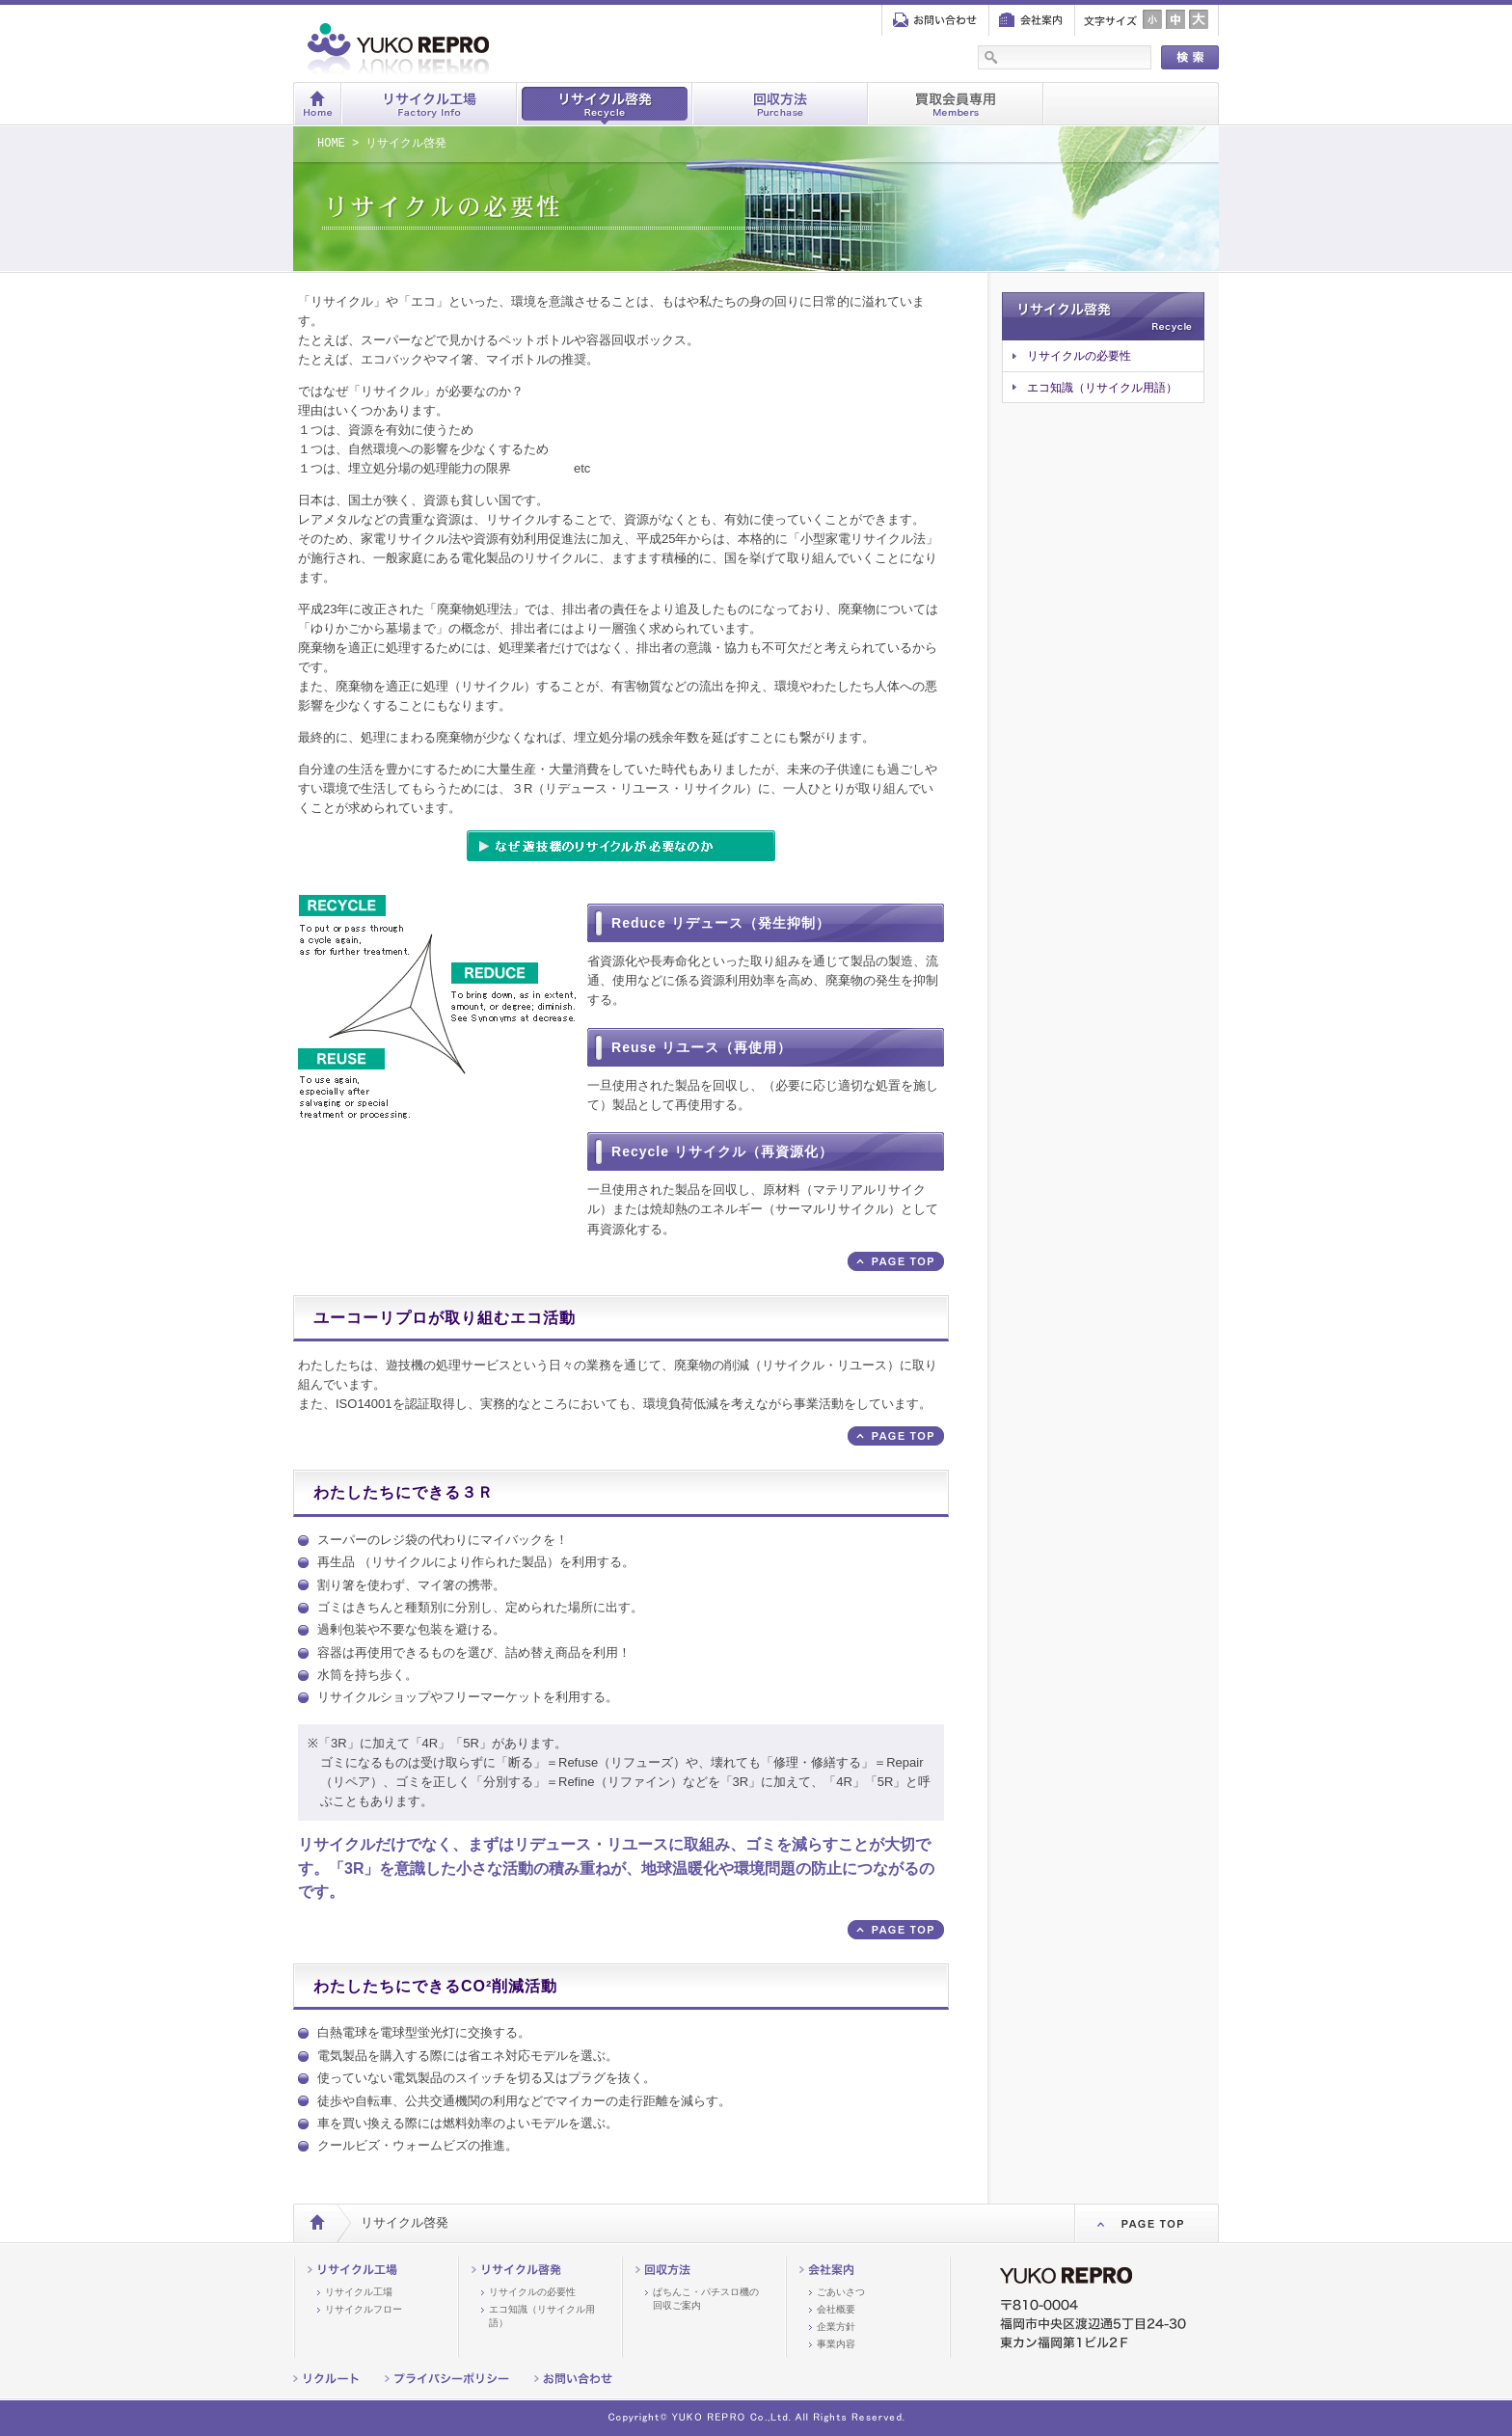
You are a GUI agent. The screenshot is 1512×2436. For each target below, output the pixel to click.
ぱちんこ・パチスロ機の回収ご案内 (706, 2299)
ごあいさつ (841, 2292)
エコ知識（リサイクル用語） (1102, 387)
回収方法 (780, 103)
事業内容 (836, 2344)
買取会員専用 (955, 103)
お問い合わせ (935, 21)
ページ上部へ (896, 1261)
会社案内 (1031, 21)
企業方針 (836, 2326)
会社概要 (836, 2309)
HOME (331, 144)
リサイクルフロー (363, 2309)
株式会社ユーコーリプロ (476, 45)
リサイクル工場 (429, 103)
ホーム (317, 103)
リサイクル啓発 (604, 103)
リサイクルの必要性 (1079, 356)
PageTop (1146, 2223)
